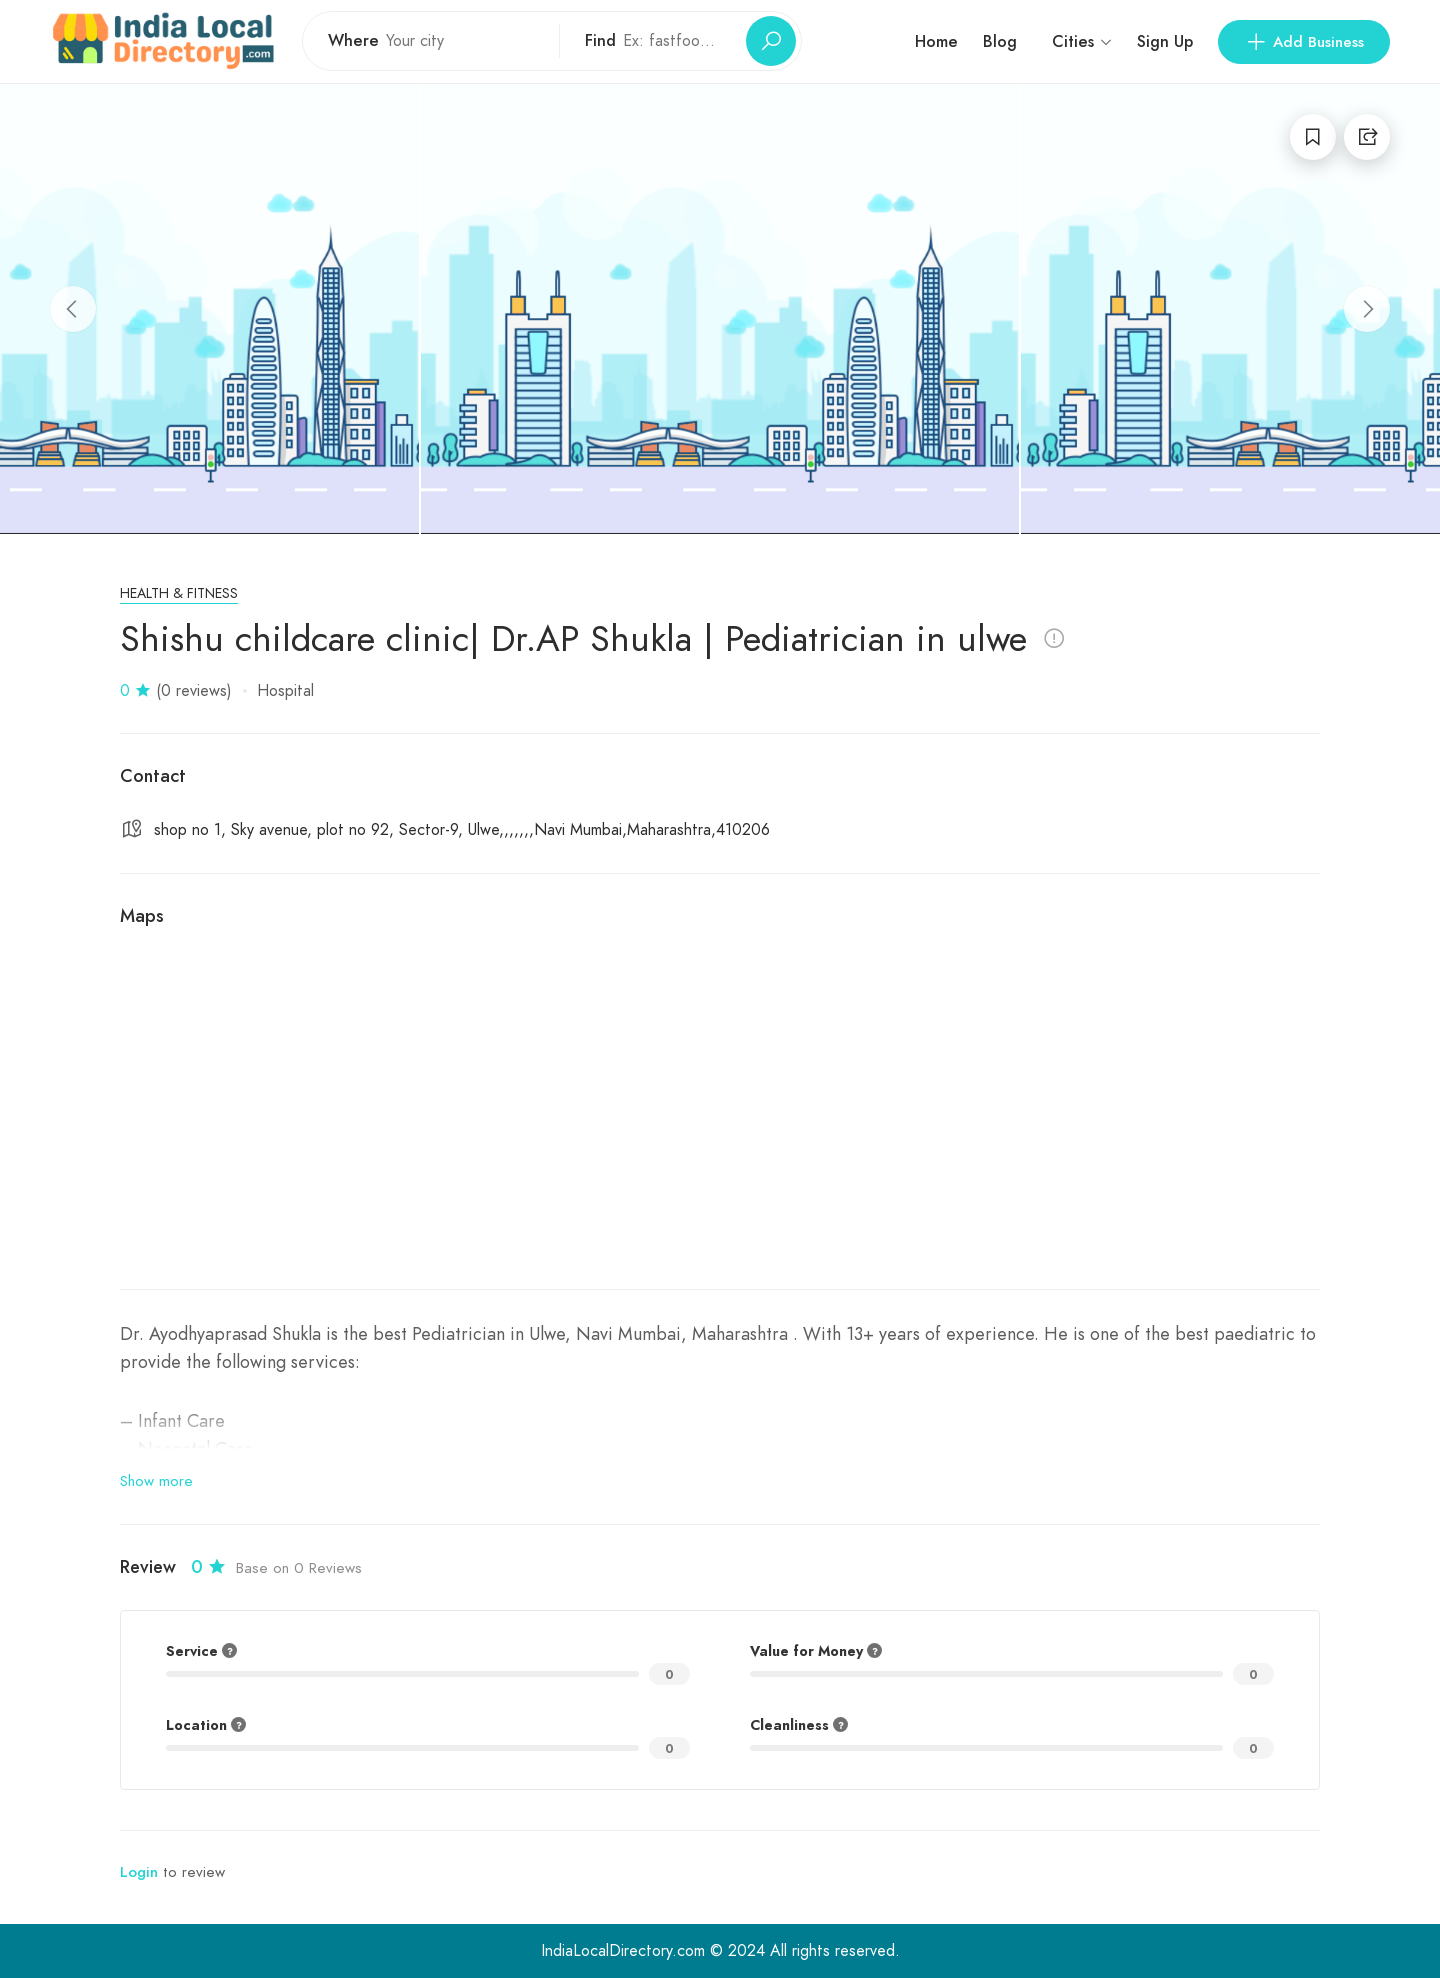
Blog (1000, 41)
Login (139, 1872)
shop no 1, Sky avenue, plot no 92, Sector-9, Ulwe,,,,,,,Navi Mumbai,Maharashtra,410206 (462, 830)
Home (936, 41)
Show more (156, 1481)
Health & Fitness (179, 593)
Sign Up (1165, 41)
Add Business (1304, 42)
